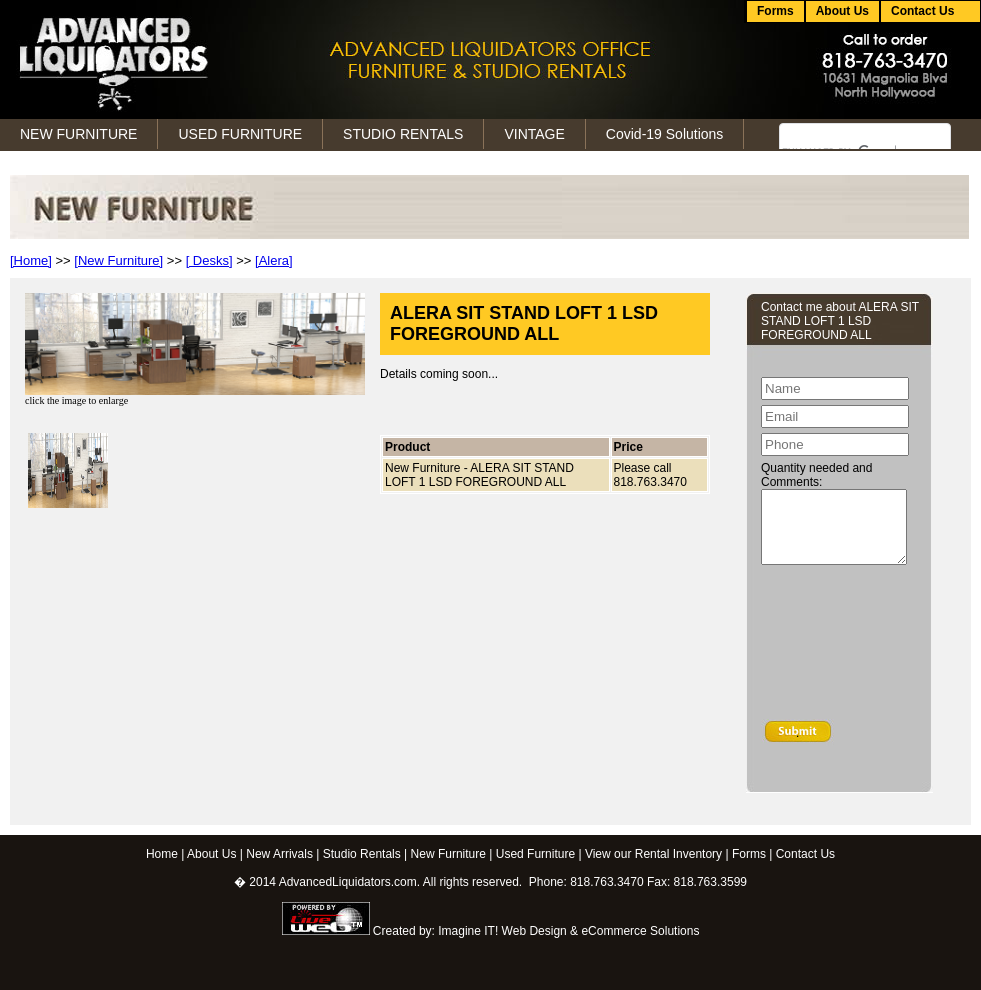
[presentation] (843, 647)
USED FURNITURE (240, 134)
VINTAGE (534, 134)
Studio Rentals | (365, 854)
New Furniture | (452, 854)
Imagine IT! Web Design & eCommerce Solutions (568, 931)
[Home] (31, 260)
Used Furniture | (539, 854)
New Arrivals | (282, 854)
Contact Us (805, 854)
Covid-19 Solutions (665, 134)
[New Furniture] (118, 260)
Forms (775, 11)
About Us (842, 11)
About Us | (215, 854)
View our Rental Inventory (653, 854)
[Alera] (274, 260)
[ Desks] (209, 260)
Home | (165, 854)
